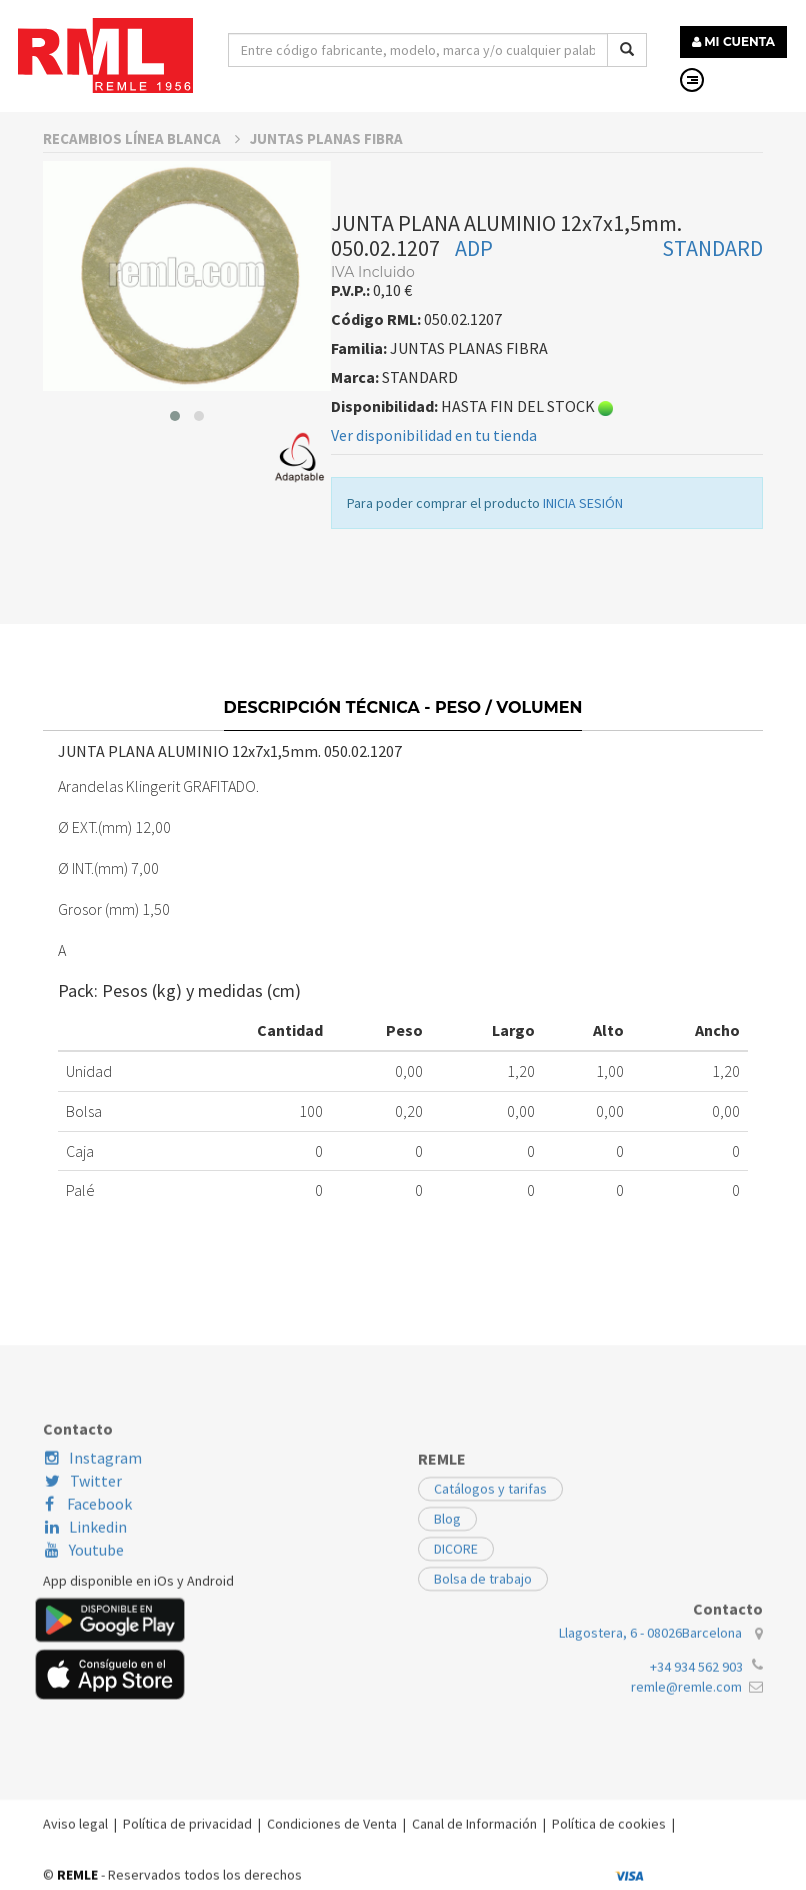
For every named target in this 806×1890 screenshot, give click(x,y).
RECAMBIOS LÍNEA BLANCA (141, 166)
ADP (474, 276)
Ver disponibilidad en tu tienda (434, 463)
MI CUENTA (733, 41)
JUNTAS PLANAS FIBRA (326, 166)
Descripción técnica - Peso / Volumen (403, 743)
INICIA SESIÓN (583, 531)
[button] (175, 444)
